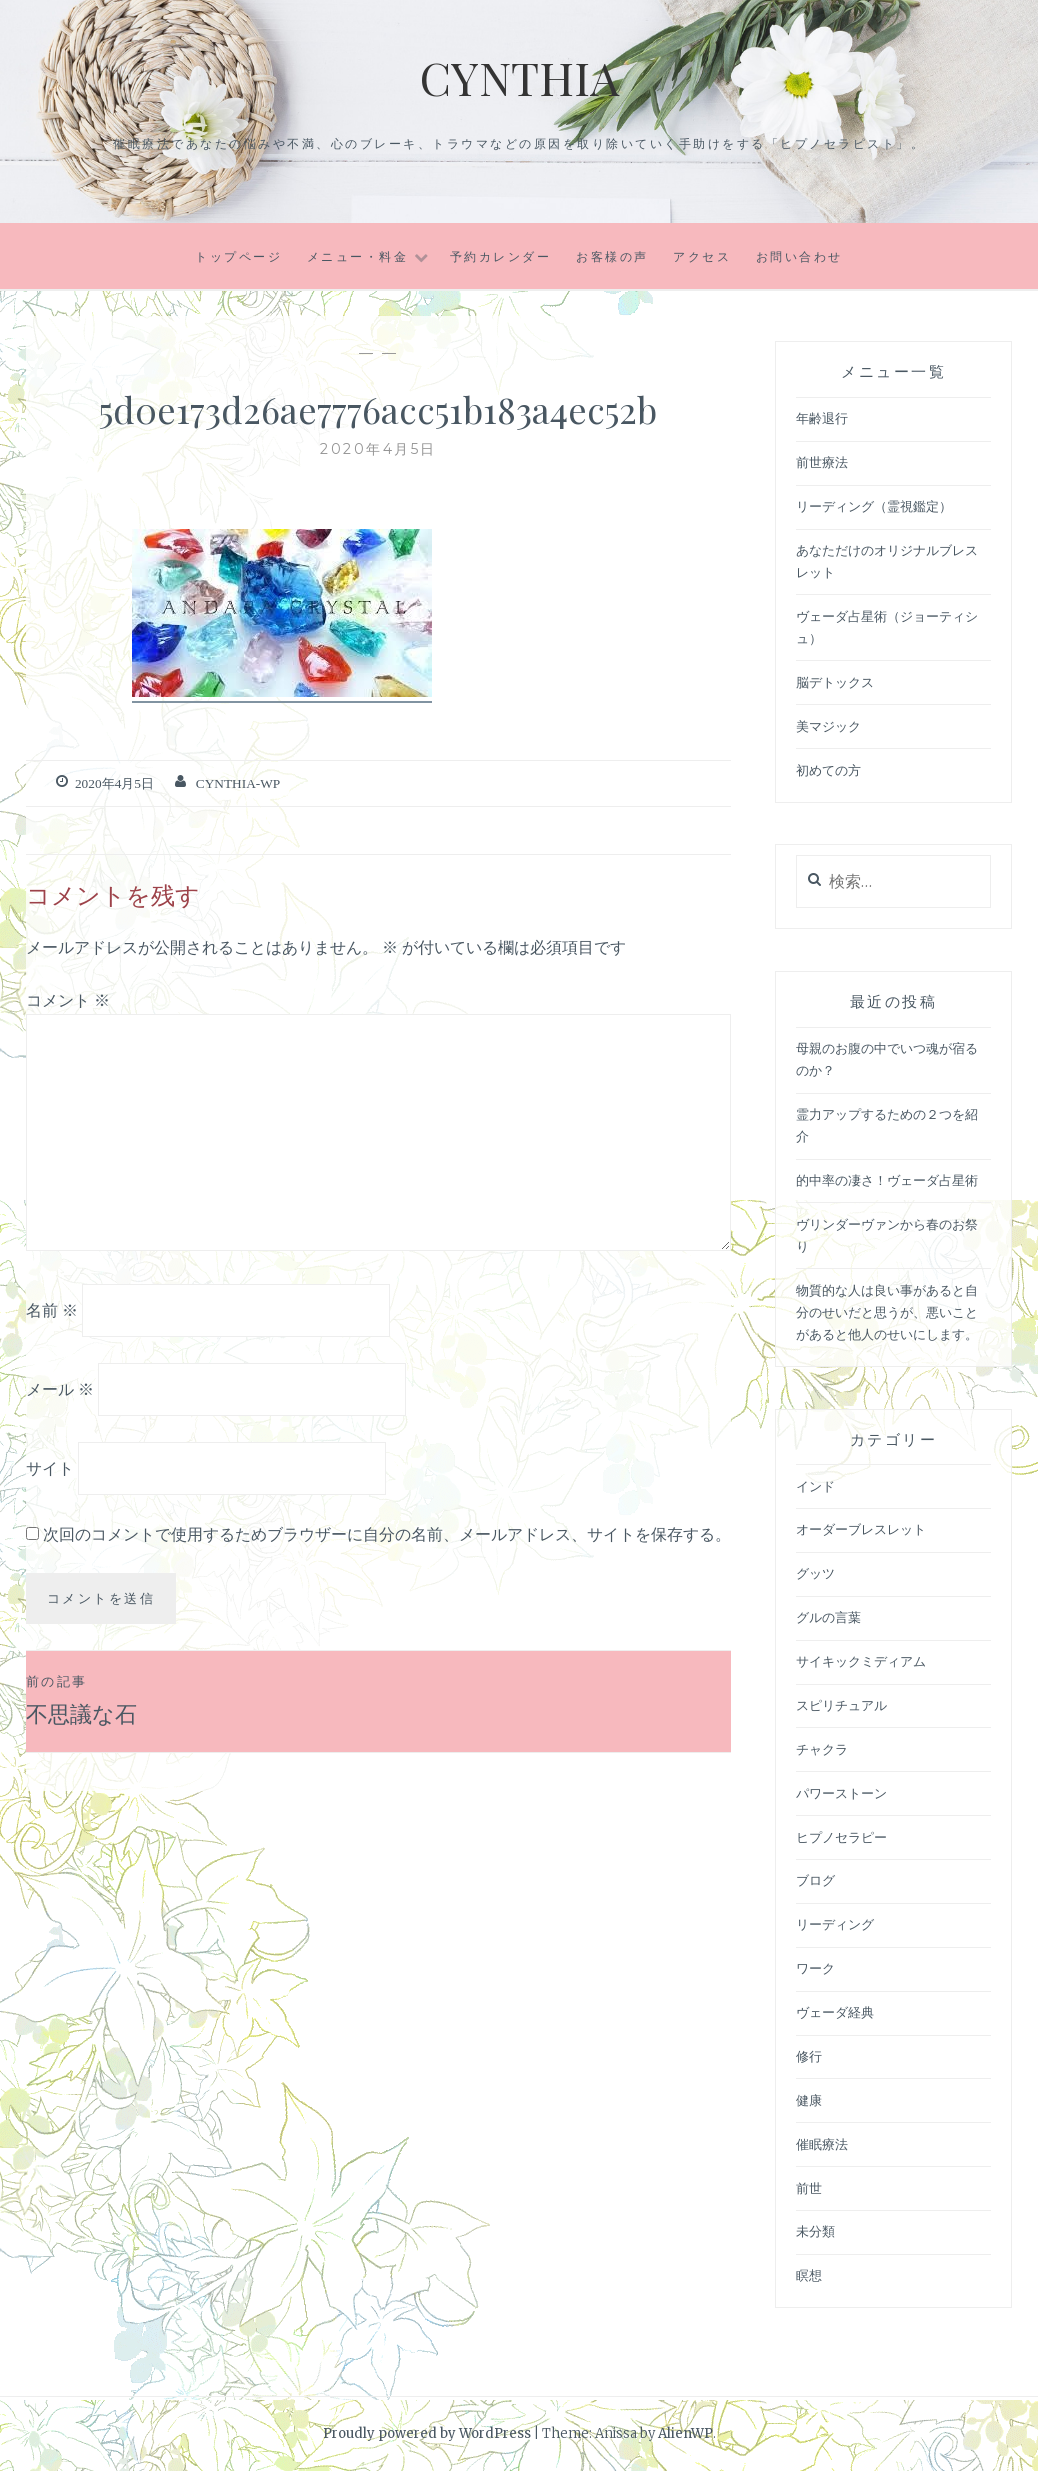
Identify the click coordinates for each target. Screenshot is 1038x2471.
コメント (68, 999)
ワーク (815, 1968)
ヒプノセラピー (841, 1837)
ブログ (815, 1880)
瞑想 (809, 2275)
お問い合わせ (799, 256)
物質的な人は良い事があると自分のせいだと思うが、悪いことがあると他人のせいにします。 (887, 1312)
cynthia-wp (236, 783)
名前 (52, 1310)
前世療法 (822, 462)
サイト (50, 1467)
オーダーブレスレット (861, 1529)
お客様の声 (612, 256)
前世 (809, 2188)
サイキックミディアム (861, 1661)
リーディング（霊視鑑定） (874, 506)
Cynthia (519, 75)
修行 (809, 2056)
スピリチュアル (841, 1705)
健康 (809, 2100)
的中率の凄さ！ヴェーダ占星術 (887, 1180)
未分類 (815, 2231)
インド (815, 1486)
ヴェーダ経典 (835, 2012)
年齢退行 (822, 418)
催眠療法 (822, 2144)
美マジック (828, 726)
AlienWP (685, 2433)
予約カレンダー (501, 256)
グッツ (815, 1573)
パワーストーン (841, 1793)
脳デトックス (835, 682)
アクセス (702, 256)
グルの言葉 (828, 1617)
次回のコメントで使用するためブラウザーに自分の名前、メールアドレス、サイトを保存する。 (387, 1533)
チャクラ (822, 1749)
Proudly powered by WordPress (427, 2433)
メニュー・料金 (358, 256)
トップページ (238, 256)
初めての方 (828, 770)
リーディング (835, 1924)
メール (60, 1388)
